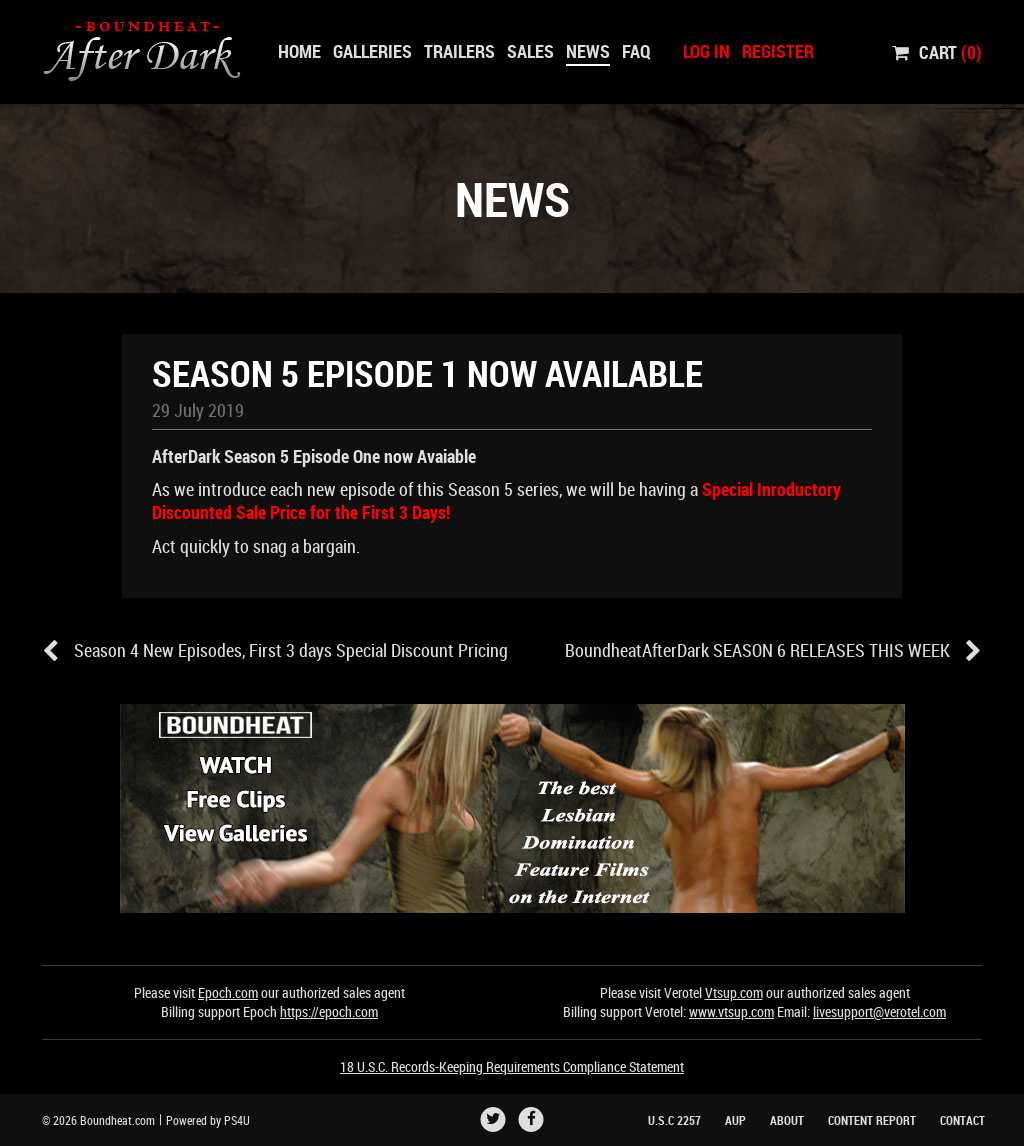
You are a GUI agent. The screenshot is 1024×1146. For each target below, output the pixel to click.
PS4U (237, 1120)
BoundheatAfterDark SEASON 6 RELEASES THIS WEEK (773, 651)
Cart (937, 51)
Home (299, 51)
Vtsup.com (734, 992)
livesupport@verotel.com (879, 1011)
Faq (636, 51)
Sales (530, 51)
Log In (706, 51)
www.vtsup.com (731, 1011)
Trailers (459, 51)
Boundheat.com (117, 1120)
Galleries (372, 51)
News (588, 51)
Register (778, 51)
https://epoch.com (329, 1011)
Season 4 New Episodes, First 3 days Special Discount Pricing (275, 651)
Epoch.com (228, 992)
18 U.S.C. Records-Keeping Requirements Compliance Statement (512, 1066)
